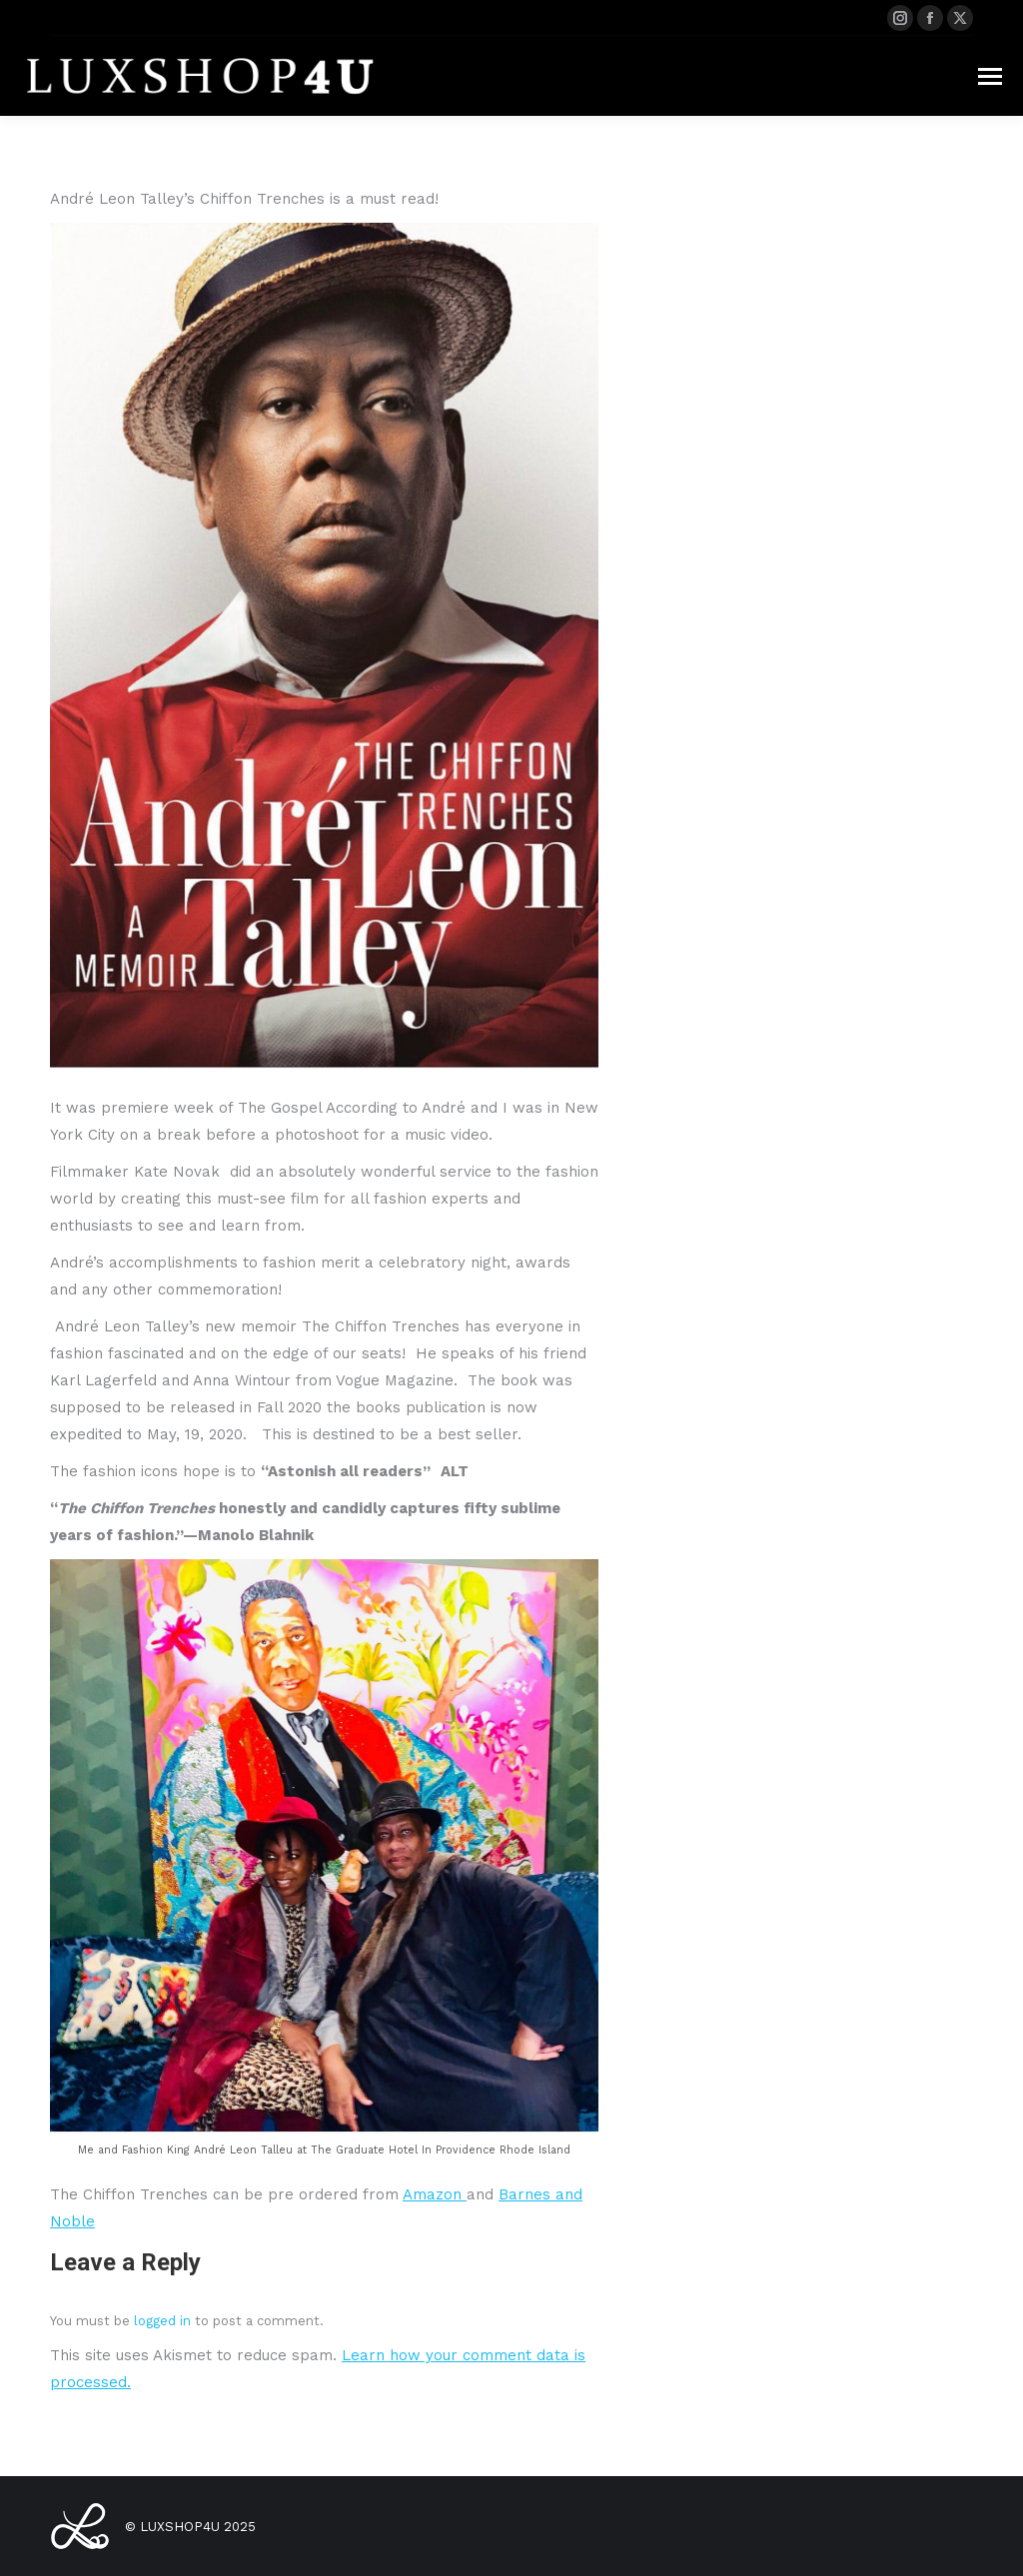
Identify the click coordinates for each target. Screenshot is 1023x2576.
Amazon (435, 2194)
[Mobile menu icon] (990, 76)
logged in (162, 2320)
